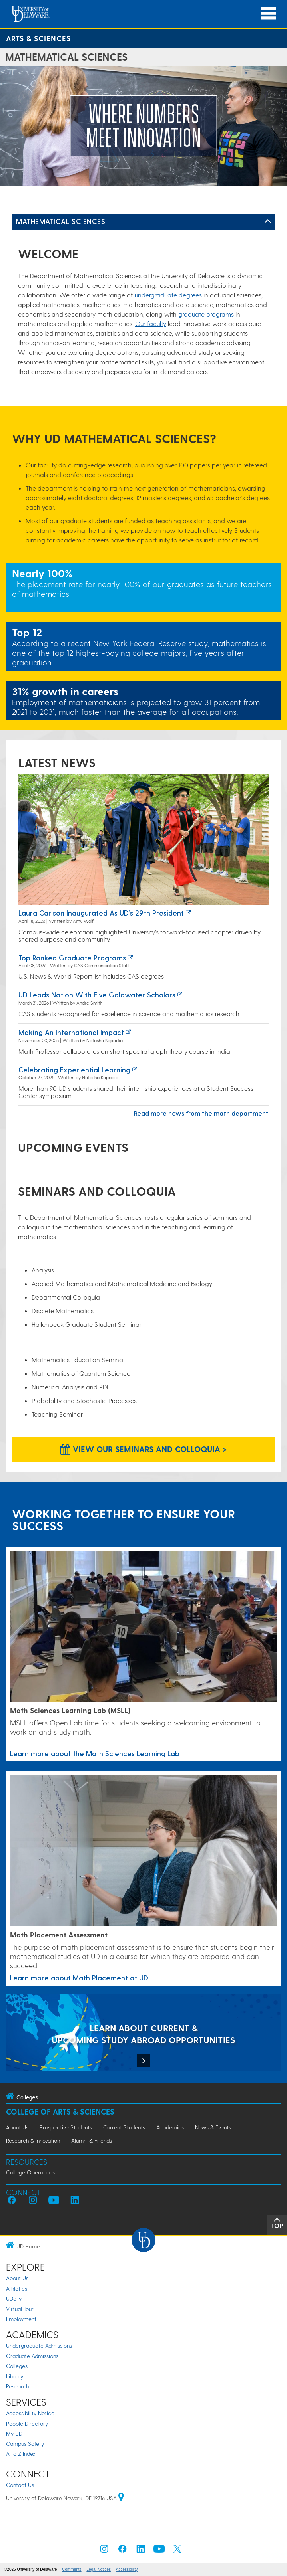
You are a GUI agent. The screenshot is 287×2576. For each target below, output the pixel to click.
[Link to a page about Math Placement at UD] (143, 1851)
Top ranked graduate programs (72, 957)
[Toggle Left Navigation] (267, 221)
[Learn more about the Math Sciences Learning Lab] (143, 1627)
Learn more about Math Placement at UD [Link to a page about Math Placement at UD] (79, 1977)
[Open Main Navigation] (268, 13)
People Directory (27, 2423)
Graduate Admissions (32, 2355)
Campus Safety (25, 2443)
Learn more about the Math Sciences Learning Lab (94, 1753)
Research (17, 2386)
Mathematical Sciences (60, 221)
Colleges (17, 2365)
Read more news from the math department (201, 1113)
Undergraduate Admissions (39, 2345)
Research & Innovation (33, 2140)
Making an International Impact (71, 1032)
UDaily (14, 2298)
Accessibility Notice (30, 2413)
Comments (71, 2569)
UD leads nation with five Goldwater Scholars (96, 994)
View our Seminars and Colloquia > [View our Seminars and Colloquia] (143, 1449)
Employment (21, 2318)
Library (14, 2376)
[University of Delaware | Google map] (121, 2498)
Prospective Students (66, 2127)
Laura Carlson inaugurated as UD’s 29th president (101, 912)
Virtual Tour (20, 2308)
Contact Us (20, 2484)
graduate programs (206, 314)
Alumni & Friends (91, 2140)
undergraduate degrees (168, 295)
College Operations (30, 2172)
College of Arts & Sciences (60, 2111)
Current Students (124, 2127)
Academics (170, 2127)
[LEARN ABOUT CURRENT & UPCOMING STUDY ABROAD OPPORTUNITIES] (143, 2033)
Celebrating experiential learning (74, 1069)
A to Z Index (21, 2453)
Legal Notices (98, 2569)
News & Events (213, 2127)
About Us (17, 2127)
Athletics (16, 2288)
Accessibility (127, 2569)
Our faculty (150, 323)
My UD (14, 2433)
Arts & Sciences (38, 38)
